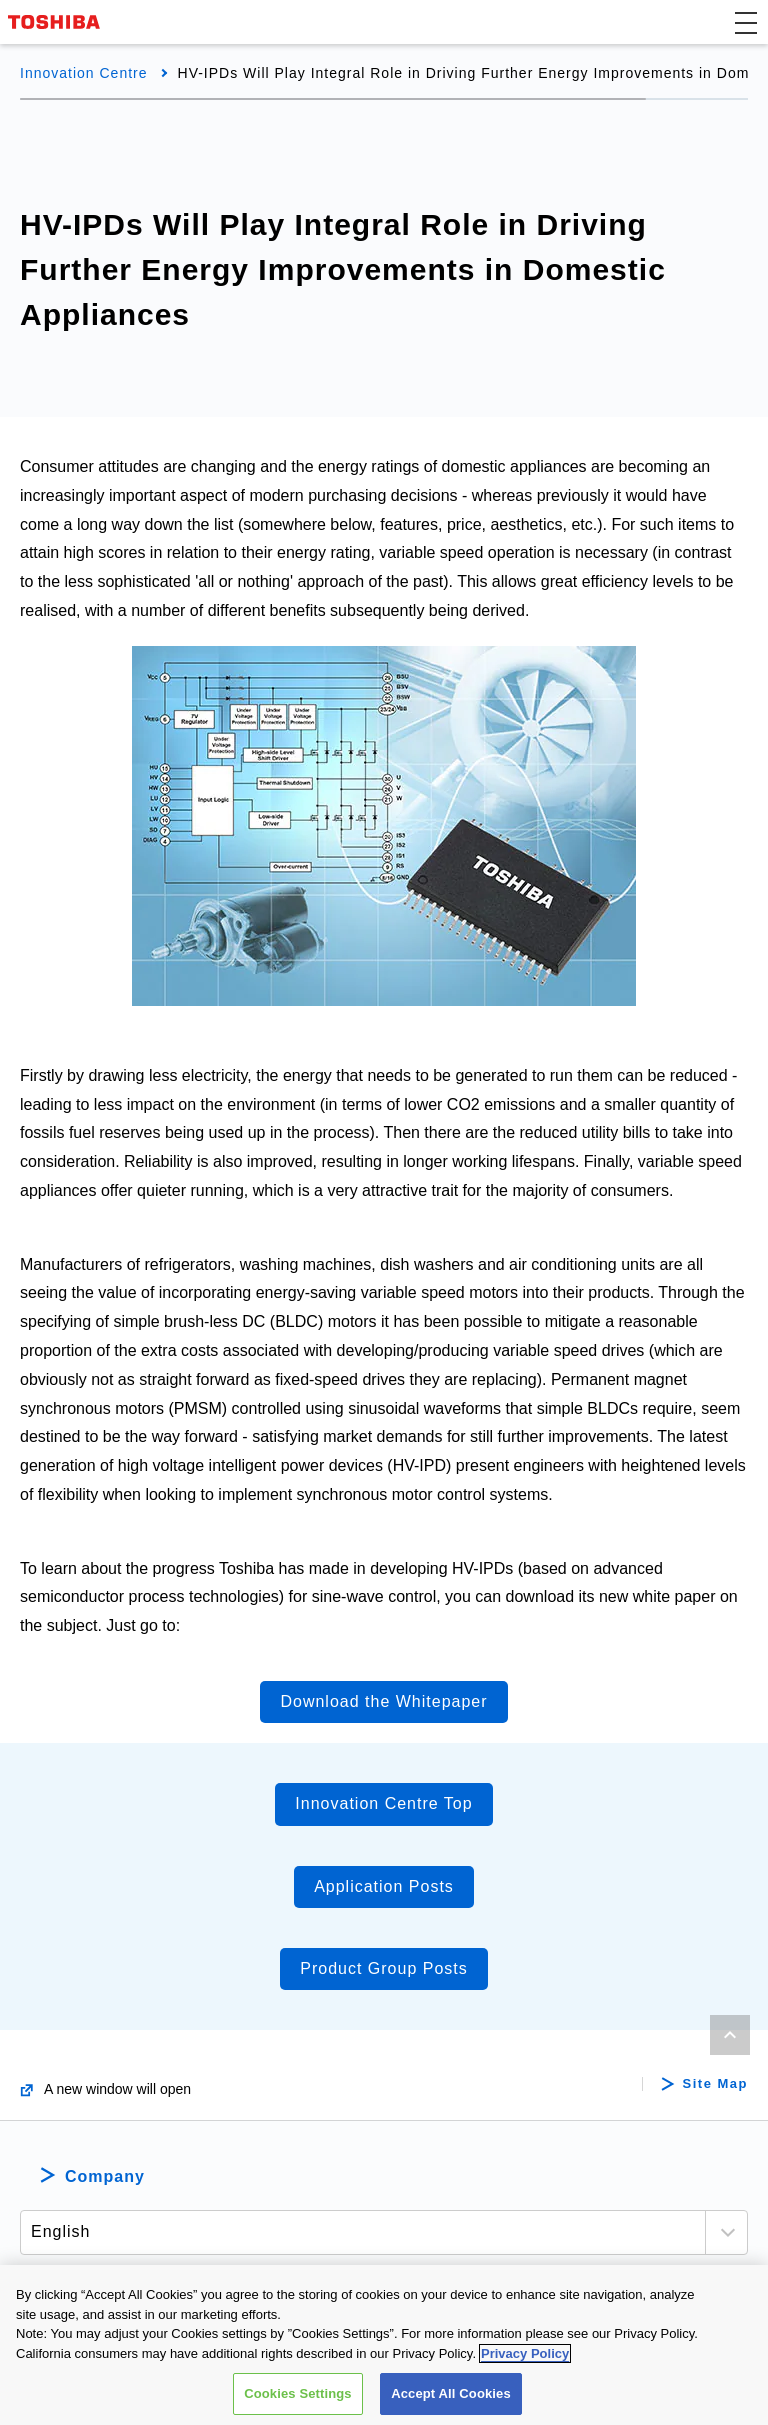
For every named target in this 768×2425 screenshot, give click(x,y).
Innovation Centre (84, 73)
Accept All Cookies (451, 2393)
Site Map (715, 2084)
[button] (746, 22)
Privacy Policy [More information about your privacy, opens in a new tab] (525, 2353)
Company (105, 2176)
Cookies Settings (298, 2393)
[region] (384, 2345)
